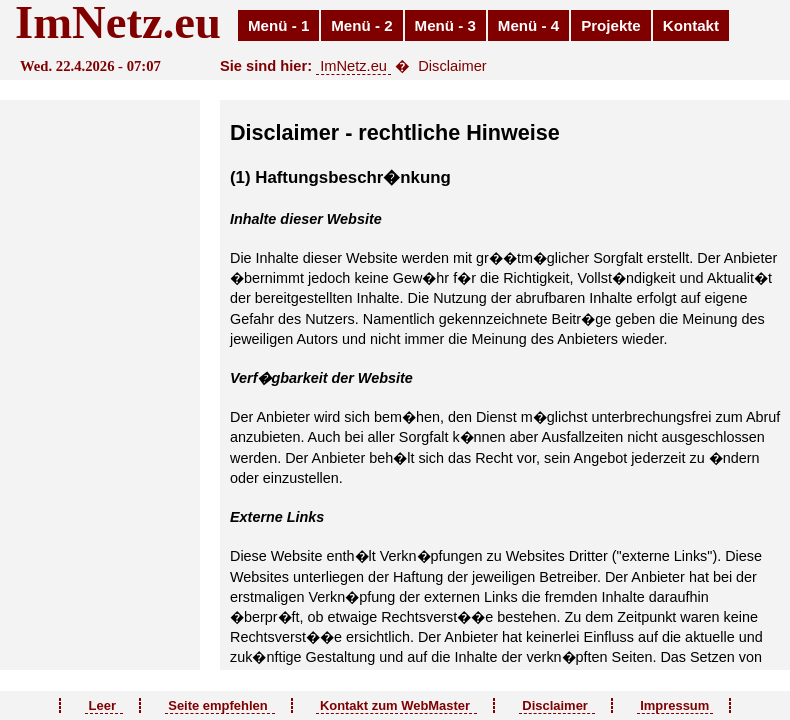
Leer (104, 705)
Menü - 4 (528, 25)
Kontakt (691, 25)
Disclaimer (557, 705)
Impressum (675, 705)
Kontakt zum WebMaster (396, 705)
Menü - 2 (361, 25)
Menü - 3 (445, 25)
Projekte (611, 25)
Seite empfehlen (220, 705)
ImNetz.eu (353, 66)
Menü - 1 (278, 25)
